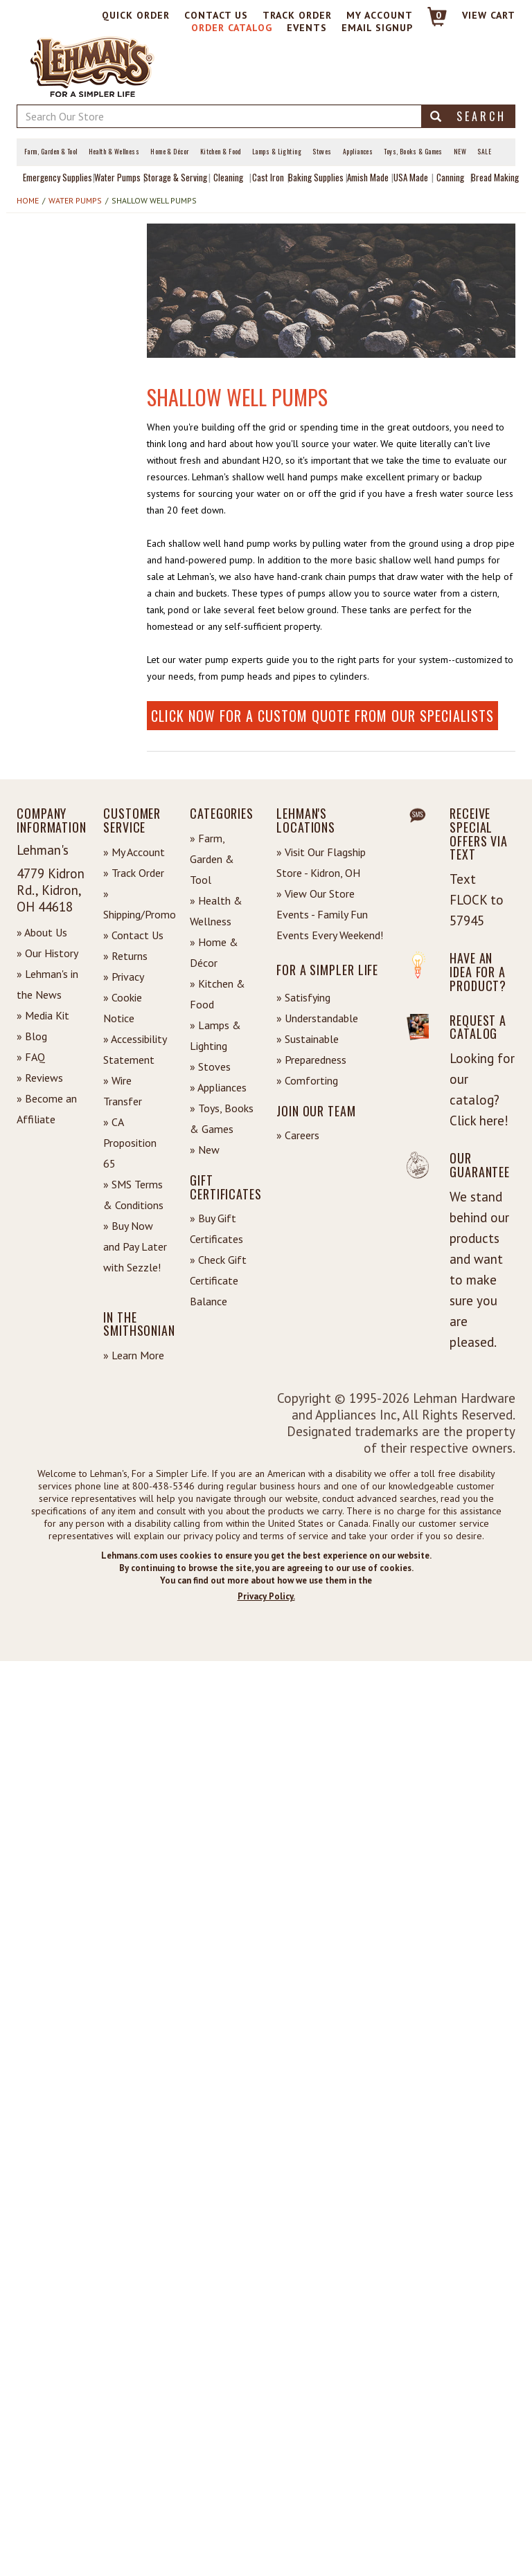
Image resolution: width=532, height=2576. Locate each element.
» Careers (297, 1135)
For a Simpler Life (327, 970)
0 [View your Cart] (439, 15)
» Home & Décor (214, 952)
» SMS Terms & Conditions (133, 1194)
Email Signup (377, 27)
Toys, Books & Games (413, 151)
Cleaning (228, 177)
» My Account (134, 852)
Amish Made (368, 177)
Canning (450, 177)
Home (28, 200)
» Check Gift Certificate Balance (218, 1280)
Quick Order (136, 15)
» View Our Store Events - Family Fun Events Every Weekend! (329, 914)
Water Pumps (117, 177)
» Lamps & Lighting (215, 1035)
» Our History (47, 953)
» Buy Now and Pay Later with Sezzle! (135, 1246)
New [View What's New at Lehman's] (460, 151)
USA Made (410, 177)
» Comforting (307, 1080)
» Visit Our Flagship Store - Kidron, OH (321, 862)
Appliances (358, 151)
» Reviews (40, 1078)
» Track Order (133, 873)
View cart (488, 15)
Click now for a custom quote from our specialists (322, 715)
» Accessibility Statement (134, 1049)
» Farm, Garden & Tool (212, 859)
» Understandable (317, 1018)
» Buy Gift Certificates (216, 1228)
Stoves (322, 151)
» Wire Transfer (122, 1090)
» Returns (125, 956)
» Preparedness (311, 1060)
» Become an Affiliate (47, 1108)
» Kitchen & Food (217, 994)
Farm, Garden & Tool (51, 151)
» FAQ (31, 1057)
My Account (379, 15)
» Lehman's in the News (47, 984)
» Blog (32, 1036)
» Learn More (133, 1355)
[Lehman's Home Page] (93, 66)
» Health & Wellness (216, 911)
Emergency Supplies (57, 177)
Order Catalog (231, 27)
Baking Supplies (316, 177)
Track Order (297, 15)
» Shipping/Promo (136, 904)
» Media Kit (43, 1015)
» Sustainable (307, 1039)
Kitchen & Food (220, 151)
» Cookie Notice (122, 1007)
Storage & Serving (175, 177)
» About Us (42, 932)
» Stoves (210, 1066)
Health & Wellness (114, 151)
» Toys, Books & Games (222, 1118)
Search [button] (468, 116)
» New (205, 1150)
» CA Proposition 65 (130, 1142)
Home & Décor (169, 151)
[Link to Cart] (430, 22)
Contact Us (216, 15)
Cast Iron (268, 177)
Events (307, 27)
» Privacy (123, 976)
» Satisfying (303, 997)
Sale (484, 151)
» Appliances (218, 1087)
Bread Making (495, 177)
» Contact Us (133, 935)
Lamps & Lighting (276, 151)
